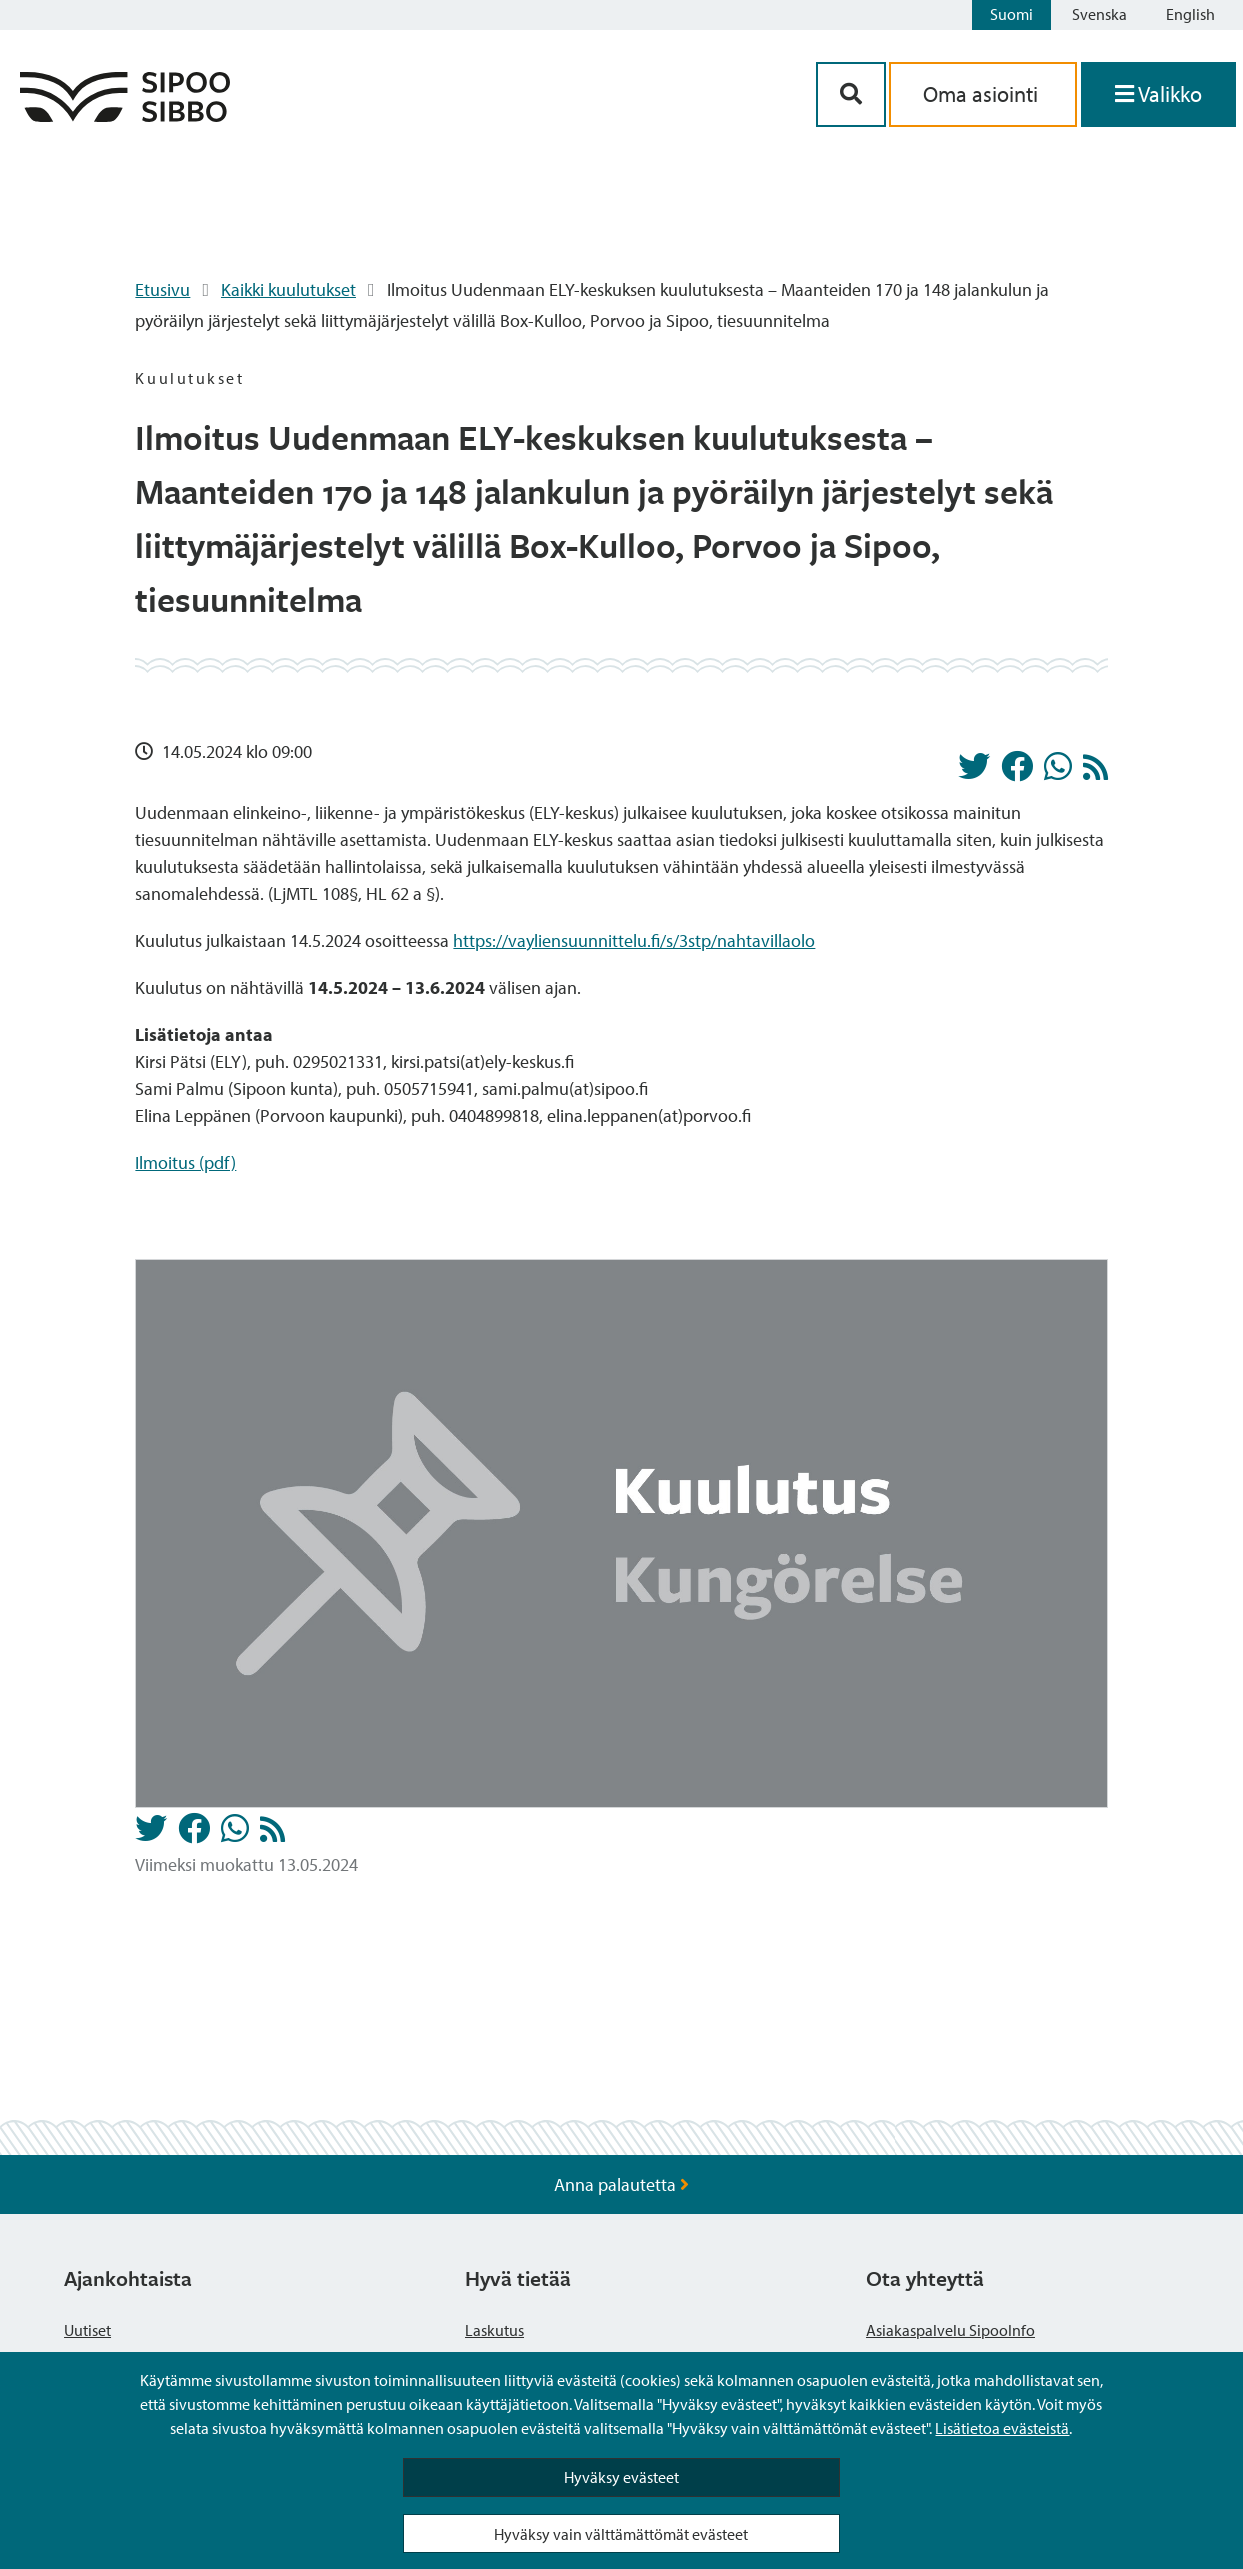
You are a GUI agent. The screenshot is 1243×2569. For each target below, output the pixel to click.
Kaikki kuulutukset (288, 289)
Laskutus (494, 2330)
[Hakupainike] (851, 94)
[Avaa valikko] (1158, 94)
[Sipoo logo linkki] (125, 115)
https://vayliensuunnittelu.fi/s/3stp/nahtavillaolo (634, 940)
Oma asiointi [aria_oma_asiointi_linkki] (983, 94)
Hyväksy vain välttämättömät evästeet (621, 2534)
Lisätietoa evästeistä (1002, 2428)
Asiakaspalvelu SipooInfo (950, 2330)
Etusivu (162, 289)
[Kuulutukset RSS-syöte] (1095, 772)
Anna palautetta (621, 2184)
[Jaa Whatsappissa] (1058, 772)
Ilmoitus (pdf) (185, 1162)
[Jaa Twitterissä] (974, 772)
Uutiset (87, 2330)
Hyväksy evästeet (621, 2477)
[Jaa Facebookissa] (1017, 772)
